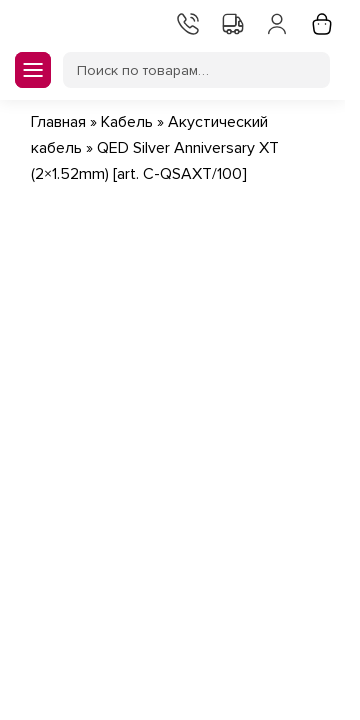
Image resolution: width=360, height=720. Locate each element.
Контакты (186, 22)
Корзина (320, 22)
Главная (58, 122)
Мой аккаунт (275, 22)
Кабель (127, 122)
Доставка (231, 22)
